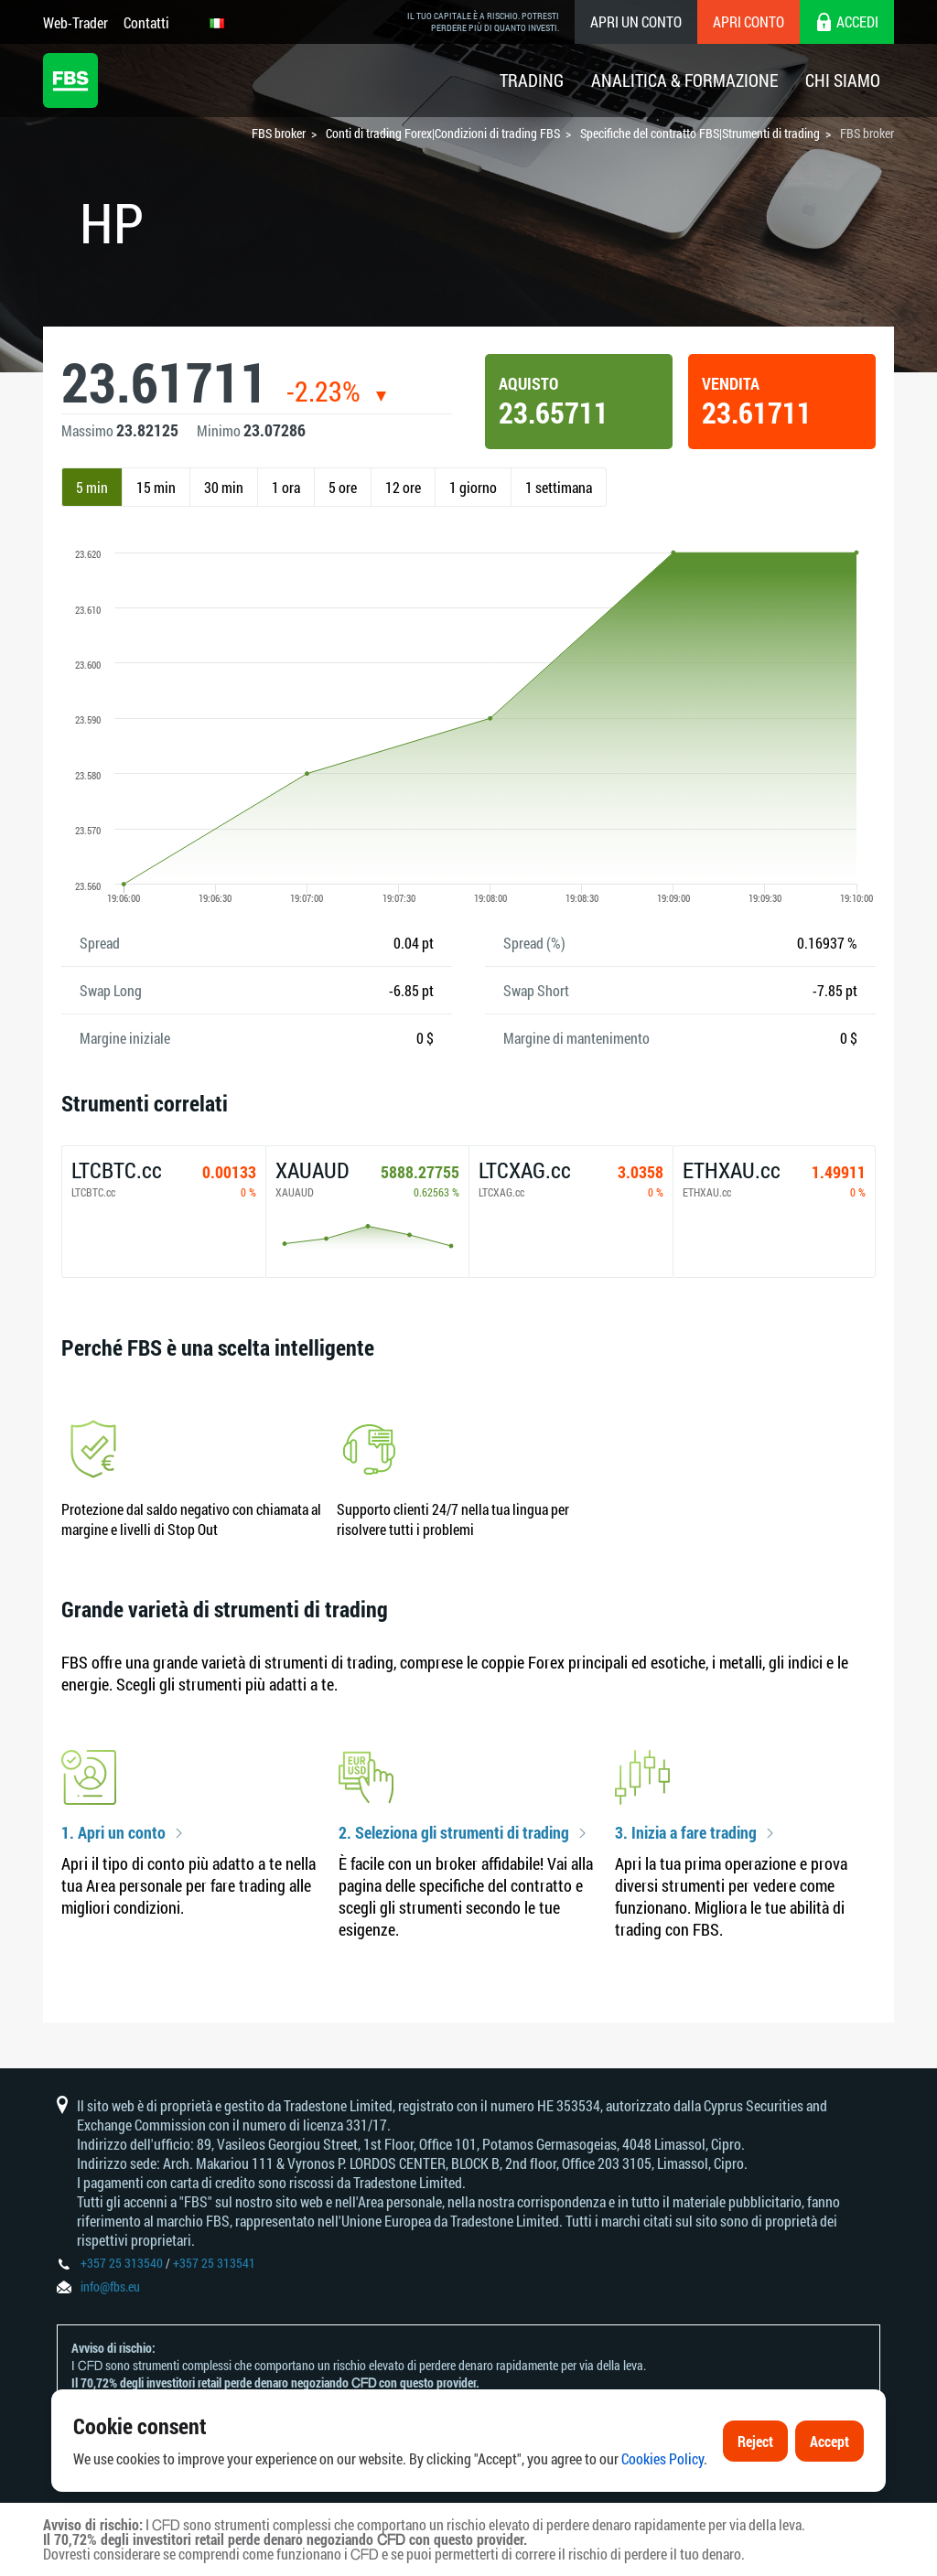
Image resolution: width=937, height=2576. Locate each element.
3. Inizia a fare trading (686, 1833)
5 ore (342, 487)
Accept (829, 2443)
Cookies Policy (662, 2461)
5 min (92, 487)
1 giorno (473, 487)
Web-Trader (75, 22)
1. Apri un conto (113, 1833)
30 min (223, 487)
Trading (532, 80)
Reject (755, 2443)
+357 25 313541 (214, 2262)
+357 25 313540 (122, 2262)
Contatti (146, 22)
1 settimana (558, 487)
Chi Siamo (842, 80)
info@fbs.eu (110, 2286)
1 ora (286, 487)
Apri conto (748, 21)
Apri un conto (636, 21)
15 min (156, 487)
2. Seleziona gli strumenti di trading (454, 1833)
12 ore (403, 487)
